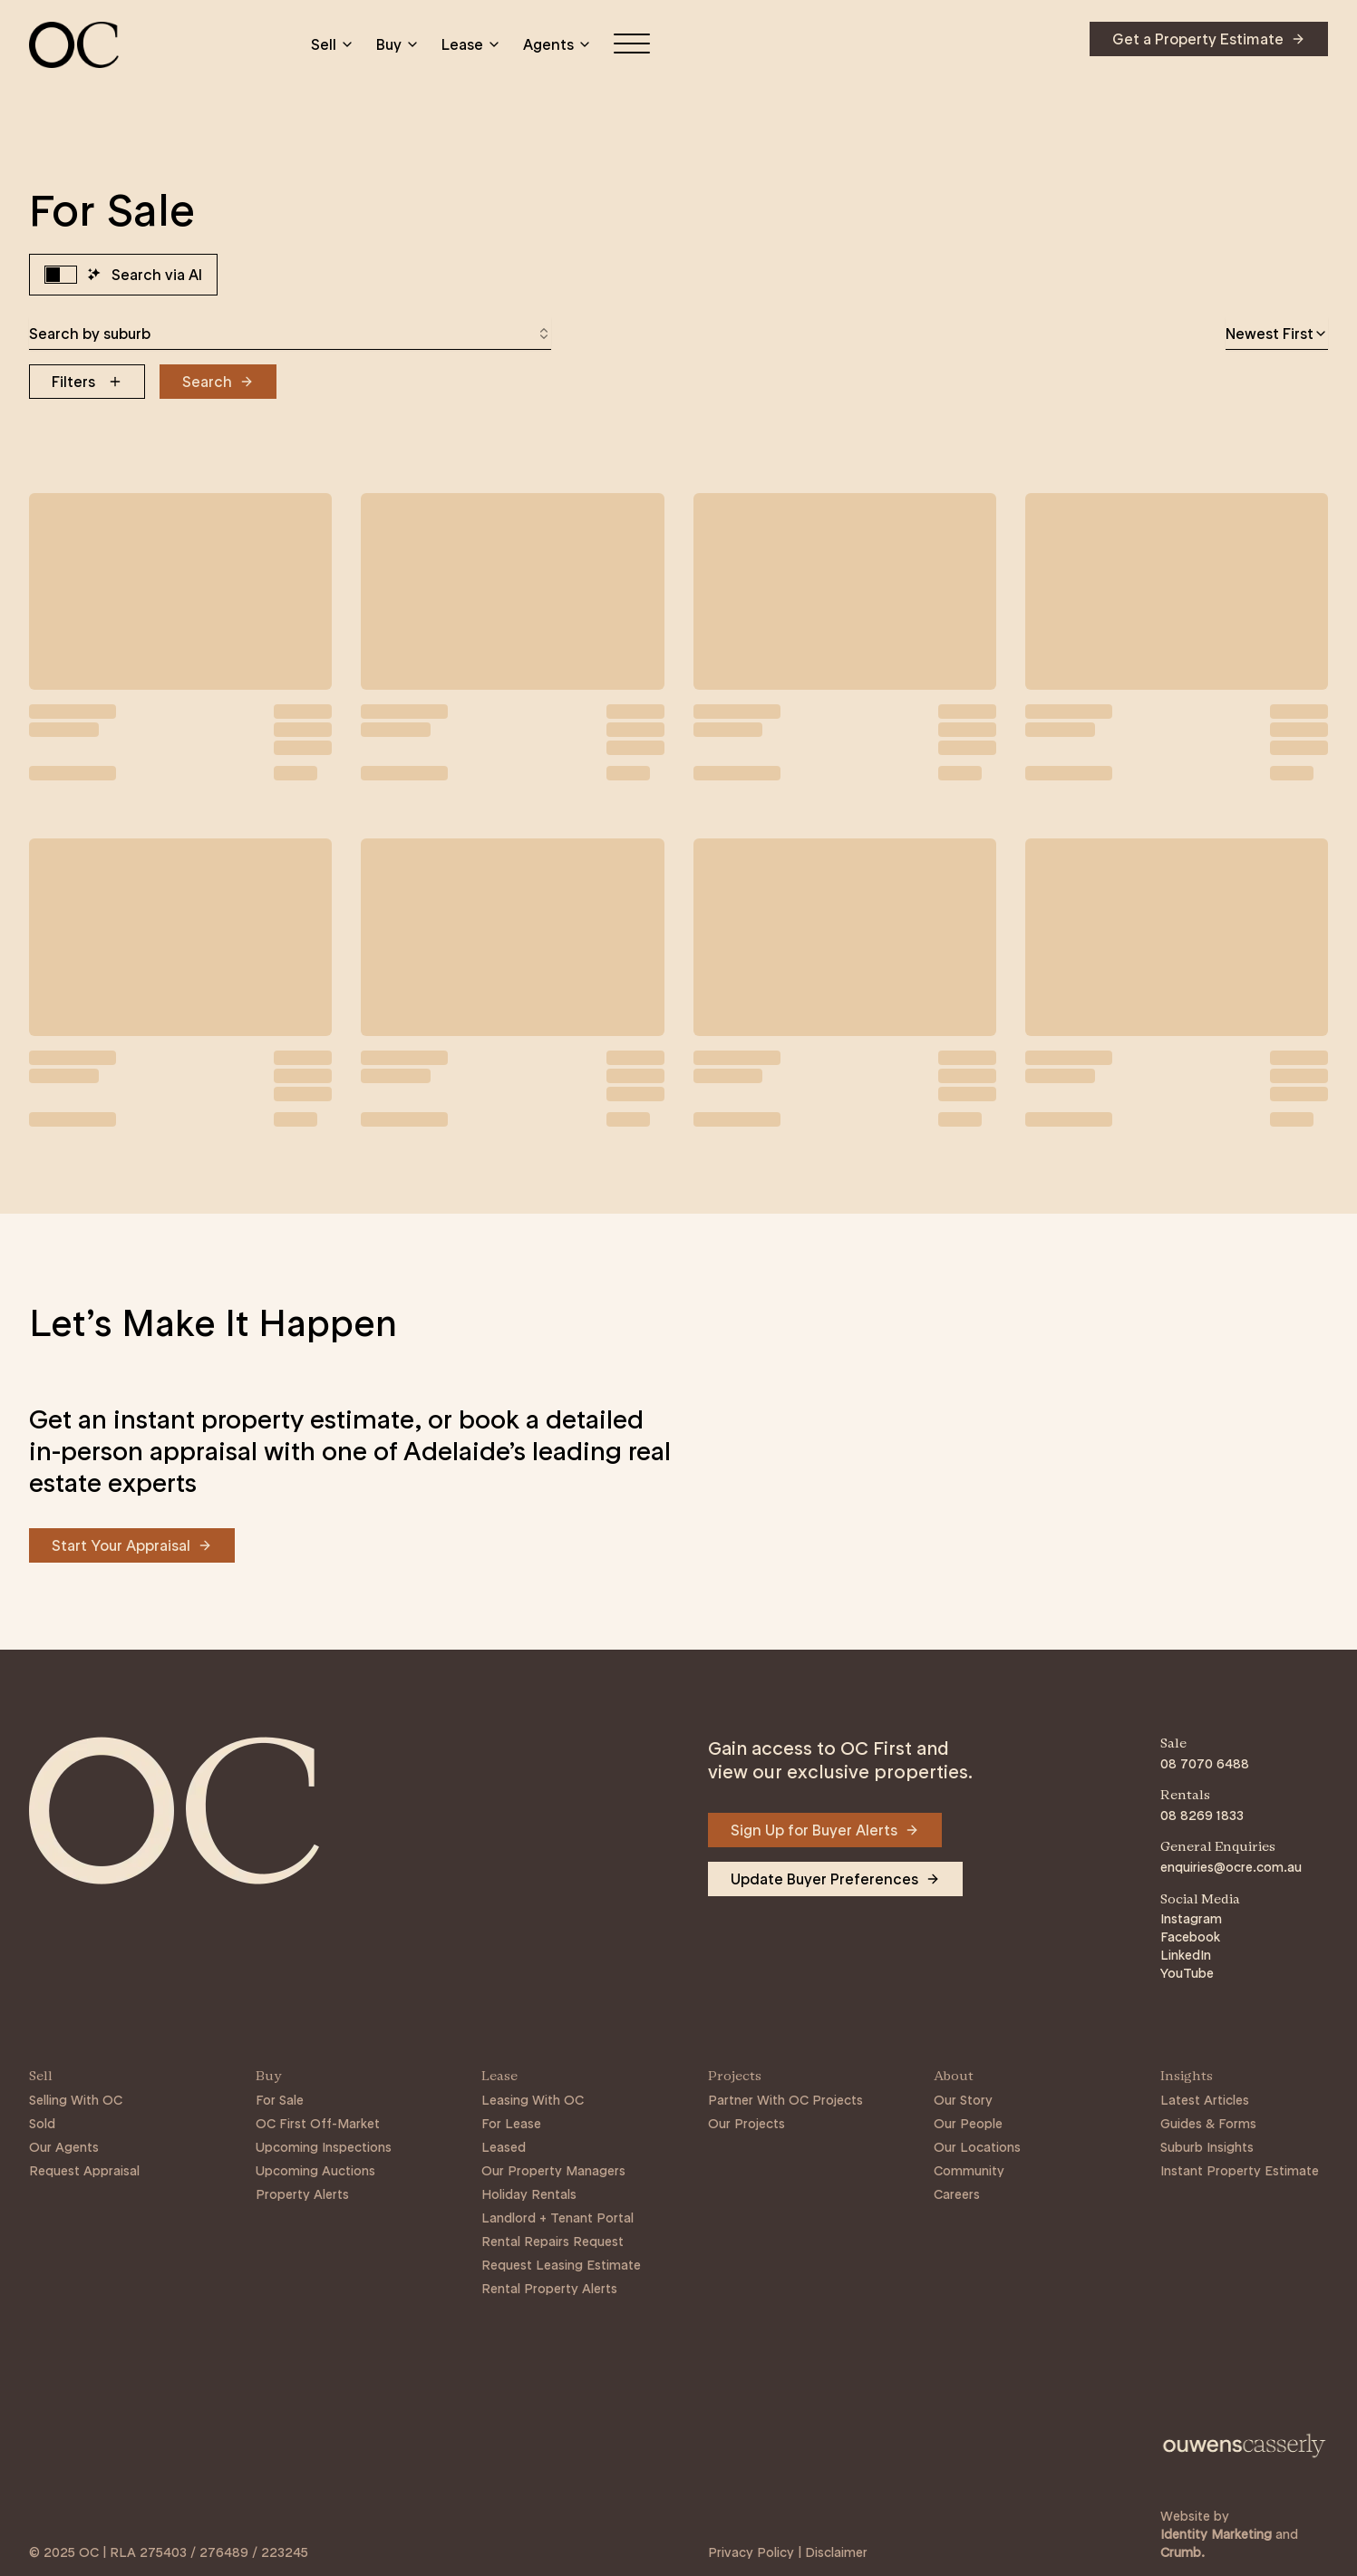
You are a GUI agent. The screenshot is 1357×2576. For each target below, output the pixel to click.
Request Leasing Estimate (561, 2265)
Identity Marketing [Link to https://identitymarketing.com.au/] (1216, 2534)
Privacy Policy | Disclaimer (788, 2552)
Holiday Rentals (529, 2194)
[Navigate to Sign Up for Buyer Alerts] (825, 1830)
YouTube (1187, 1973)
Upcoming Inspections (324, 2147)
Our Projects (746, 2124)
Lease (471, 44)
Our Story (963, 2100)
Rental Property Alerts (549, 2289)
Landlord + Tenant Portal (557, 2218)
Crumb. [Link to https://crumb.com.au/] (1182, 2552)
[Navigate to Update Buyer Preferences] (835, 1879)
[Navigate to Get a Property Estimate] (1209, 39)
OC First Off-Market (318, 2124)
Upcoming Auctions (315, 2171)
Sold (42, 2124)
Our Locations (977, 2147)
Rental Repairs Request (552, 2241)
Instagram (1191, 1919)
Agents (557, 44)
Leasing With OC (532, 2100)
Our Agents (64, 2147)
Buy (398, 44)
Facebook (1190, 1937)
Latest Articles (1204, 2100)
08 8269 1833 (1202, 1815)
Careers (957, 2194)
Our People (968, 2124)
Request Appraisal (84, 2171)
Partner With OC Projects (785, 2100)
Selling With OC (75, 2100)
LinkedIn (1185, 1955)
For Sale (280, 2100)
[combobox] (290, 333)
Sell (332, 44)
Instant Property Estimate (1239, 2171)
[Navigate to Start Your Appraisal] (132, 1545)
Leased (503, 2147)
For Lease (511, 2124)
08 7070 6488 (1204, 1764)
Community (969, 2171)
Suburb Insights (1207, 2147)
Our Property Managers (553, 2171)
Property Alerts (302, 2194)
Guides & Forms (1208, 2124)
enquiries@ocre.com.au (1231, 1867)
